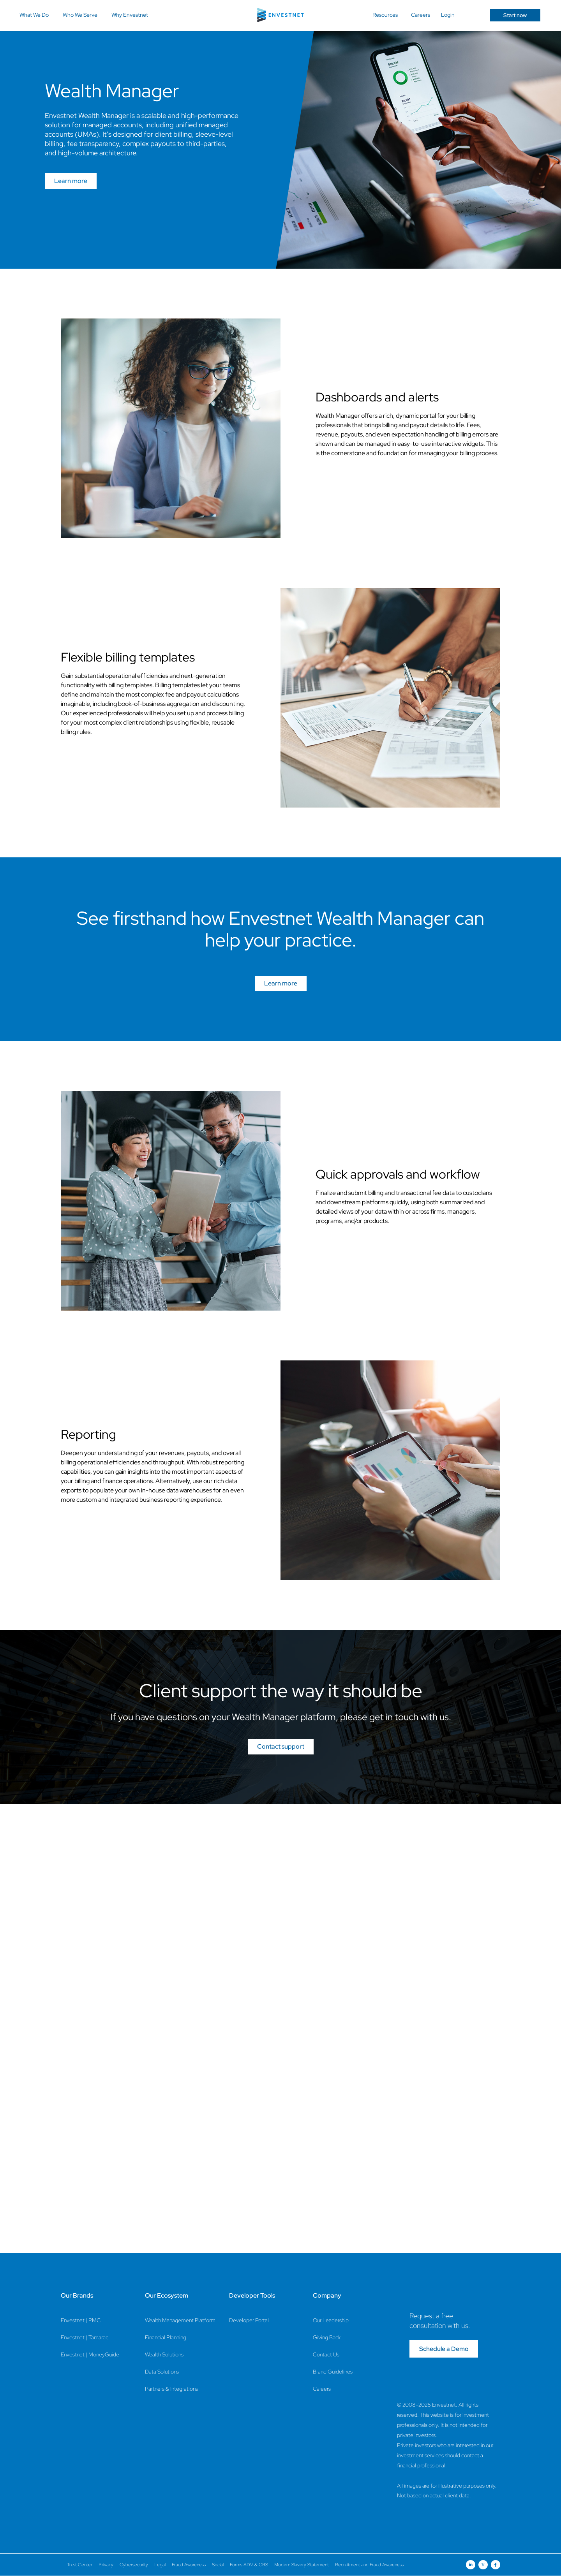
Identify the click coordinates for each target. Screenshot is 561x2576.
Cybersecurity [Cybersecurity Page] (134, 2565)
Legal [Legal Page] (160, 2565)
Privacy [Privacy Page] (106, 2565)
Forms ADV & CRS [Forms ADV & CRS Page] (249, 2565)
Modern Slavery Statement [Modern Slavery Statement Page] (301, 2565)
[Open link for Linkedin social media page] (470, 2564)
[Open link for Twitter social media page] (483, 2564)
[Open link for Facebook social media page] (495, 2564)
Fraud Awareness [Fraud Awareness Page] (189, 2565)
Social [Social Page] (218, 2565)
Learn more (70, 181)
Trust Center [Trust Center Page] (79, 2565)
